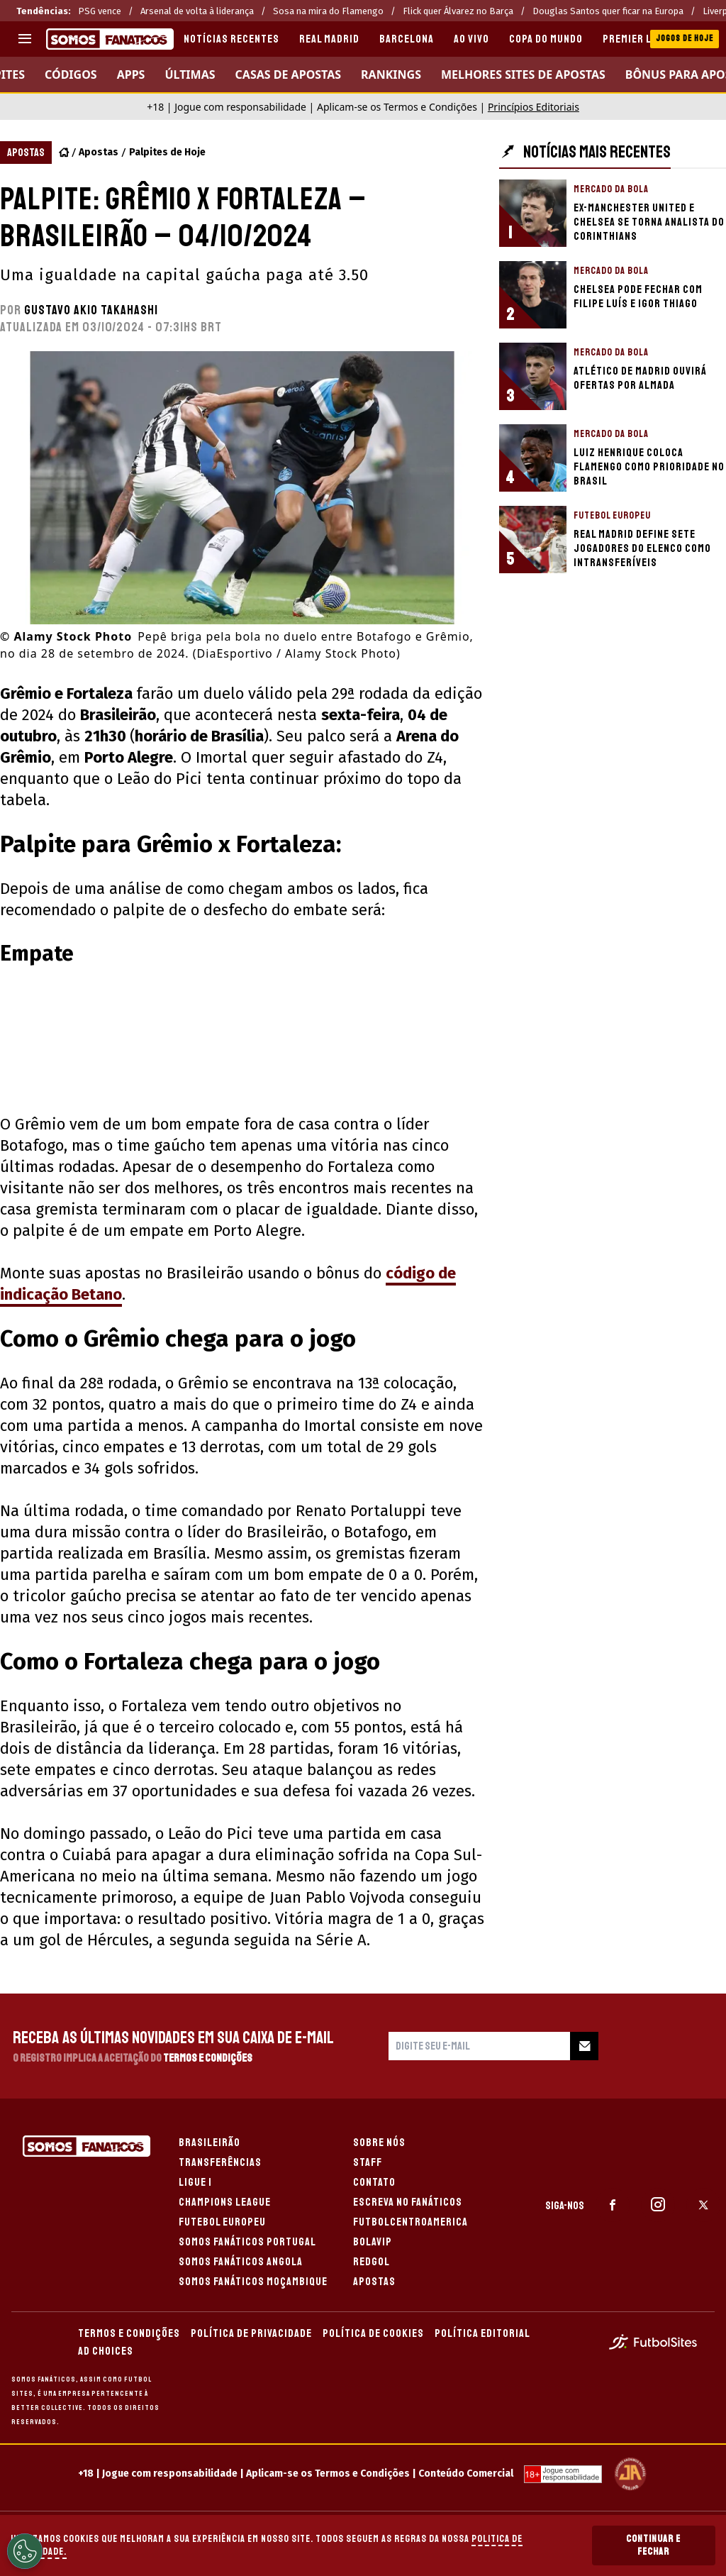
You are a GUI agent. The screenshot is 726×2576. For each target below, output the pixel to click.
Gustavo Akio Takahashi (91, 310)
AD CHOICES (105, 2351)
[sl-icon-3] (703, 2205)
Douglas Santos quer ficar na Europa (607, 11)
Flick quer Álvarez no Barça (458, 11)
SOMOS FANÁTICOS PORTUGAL (247, 2242)
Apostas (98, 152)
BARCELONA (406, 39)
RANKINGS (391, 74)
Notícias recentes (231, 39)
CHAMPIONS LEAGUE (225, 2202)
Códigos (71, 74)
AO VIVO (471, 39)
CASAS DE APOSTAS (288, 74)
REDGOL (371, 2262)
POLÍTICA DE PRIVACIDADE (251, 2333)
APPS (131, 74)
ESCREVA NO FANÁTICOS (407, 2202)
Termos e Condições (207, 2058)
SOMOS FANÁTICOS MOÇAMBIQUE (253, 2281)
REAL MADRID (329, 39)
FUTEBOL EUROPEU (222, 2222)
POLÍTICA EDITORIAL (482, 2333)
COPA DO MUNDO (546, 39)
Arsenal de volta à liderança (197, 11)
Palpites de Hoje (167, 152)
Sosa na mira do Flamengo (328, 11)
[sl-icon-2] (658, 2205)
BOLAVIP (372, 2242)
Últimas (189, 74)
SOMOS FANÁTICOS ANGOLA (241, 2262)
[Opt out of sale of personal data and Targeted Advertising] (25, 2551)
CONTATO (374, 2182)
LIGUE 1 (195, 2182)
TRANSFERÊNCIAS (220, 2162)
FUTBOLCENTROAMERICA (410, 2222)
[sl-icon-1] (613, 2205)
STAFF (367, 2162)
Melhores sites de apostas (523, 74)
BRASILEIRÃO (209, 2142)
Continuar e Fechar (653, 2545)
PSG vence (99, 11)
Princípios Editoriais (533, 107)
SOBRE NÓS (379, 2142)
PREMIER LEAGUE (642, 39)
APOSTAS (374, 2281)
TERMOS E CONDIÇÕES (129, 2333)
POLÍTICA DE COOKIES (373, 2333)
